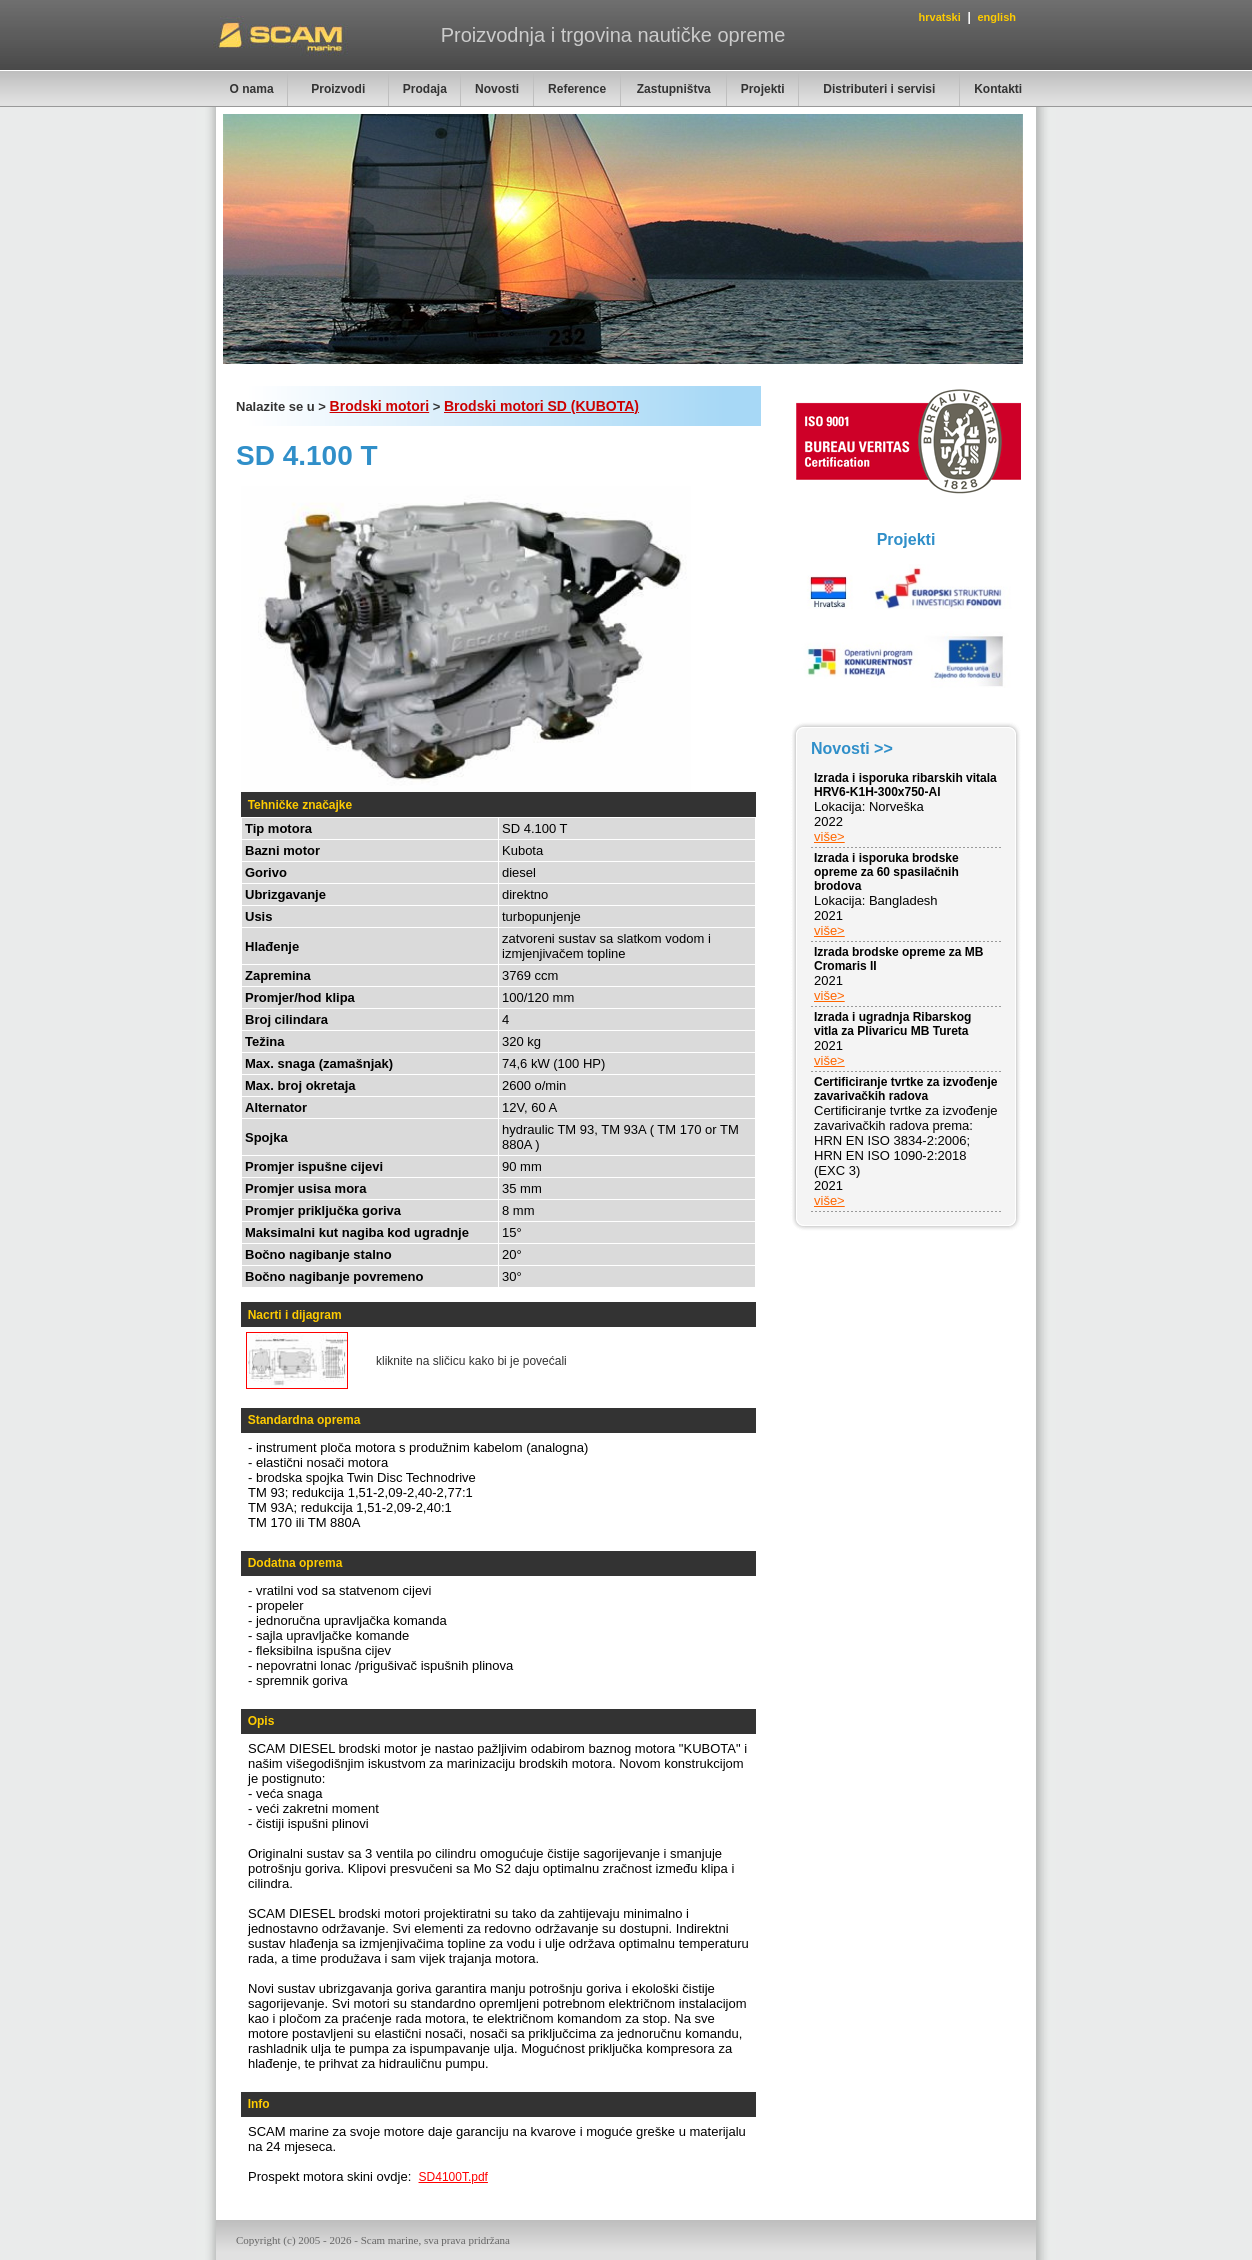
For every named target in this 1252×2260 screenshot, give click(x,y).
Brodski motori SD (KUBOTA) (541, 406)
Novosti (497, 89)
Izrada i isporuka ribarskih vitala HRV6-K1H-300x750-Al (905, 785)
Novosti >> (852, 748)
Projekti (763, 89)
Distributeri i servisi (879, 89)
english (996, 17)
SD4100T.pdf (453, 2177)
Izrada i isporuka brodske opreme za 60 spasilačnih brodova (886, 872)
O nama (252, 89)
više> (829, 836)
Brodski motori (380, 406)
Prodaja (425, 89)
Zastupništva (674, 89)
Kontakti (998, 89)
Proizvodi (338, 89)
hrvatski (940, 17)
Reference (577, 89)
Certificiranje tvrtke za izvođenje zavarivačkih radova (905, 1089)
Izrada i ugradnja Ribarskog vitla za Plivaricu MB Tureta (892, 1024)
